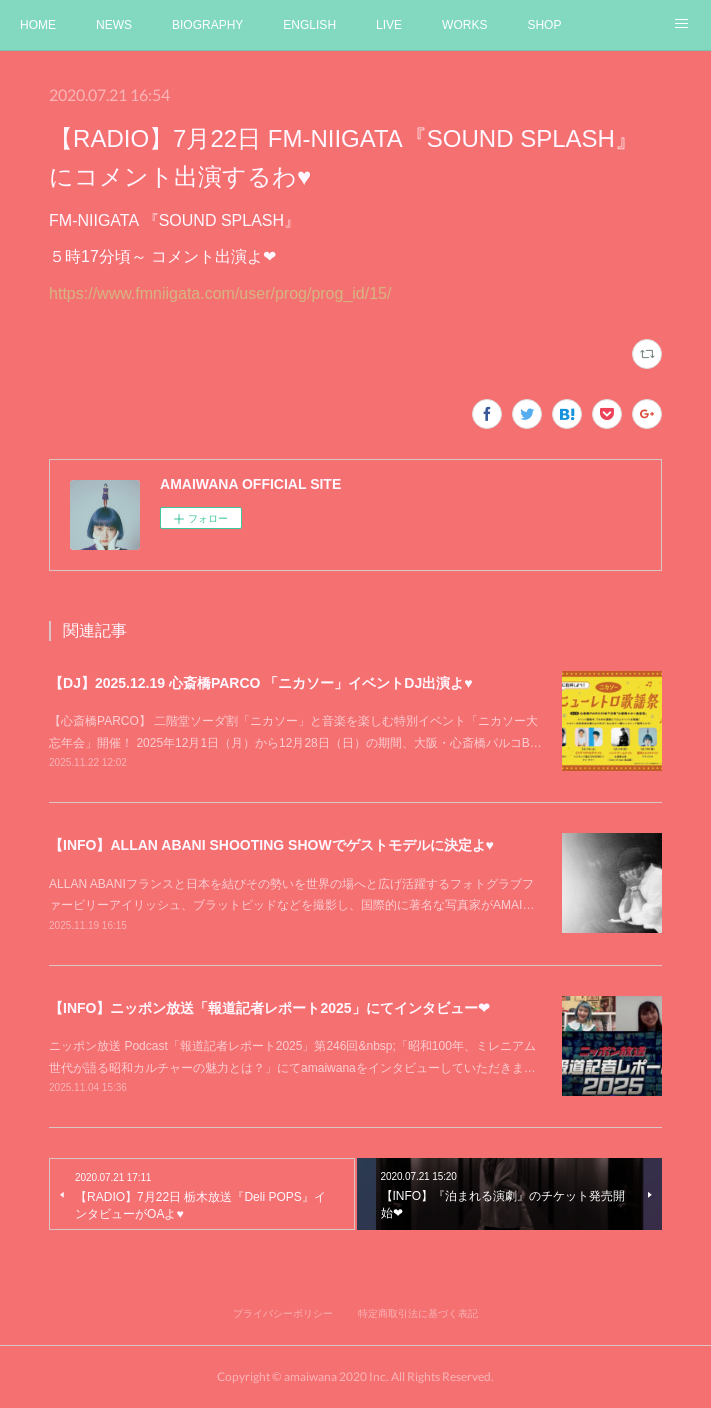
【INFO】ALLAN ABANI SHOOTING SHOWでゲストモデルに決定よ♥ (271, 845)
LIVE (389, 25)
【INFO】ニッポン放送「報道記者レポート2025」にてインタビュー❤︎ (269, 1008)
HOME (38, 25)
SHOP (544, 25)
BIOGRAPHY (207, 25)
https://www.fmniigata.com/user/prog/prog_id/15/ (220, 293)
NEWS (114, 25)
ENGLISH (309, 25)
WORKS (464, 25)
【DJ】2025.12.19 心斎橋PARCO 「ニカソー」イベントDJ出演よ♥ (260, 683)
